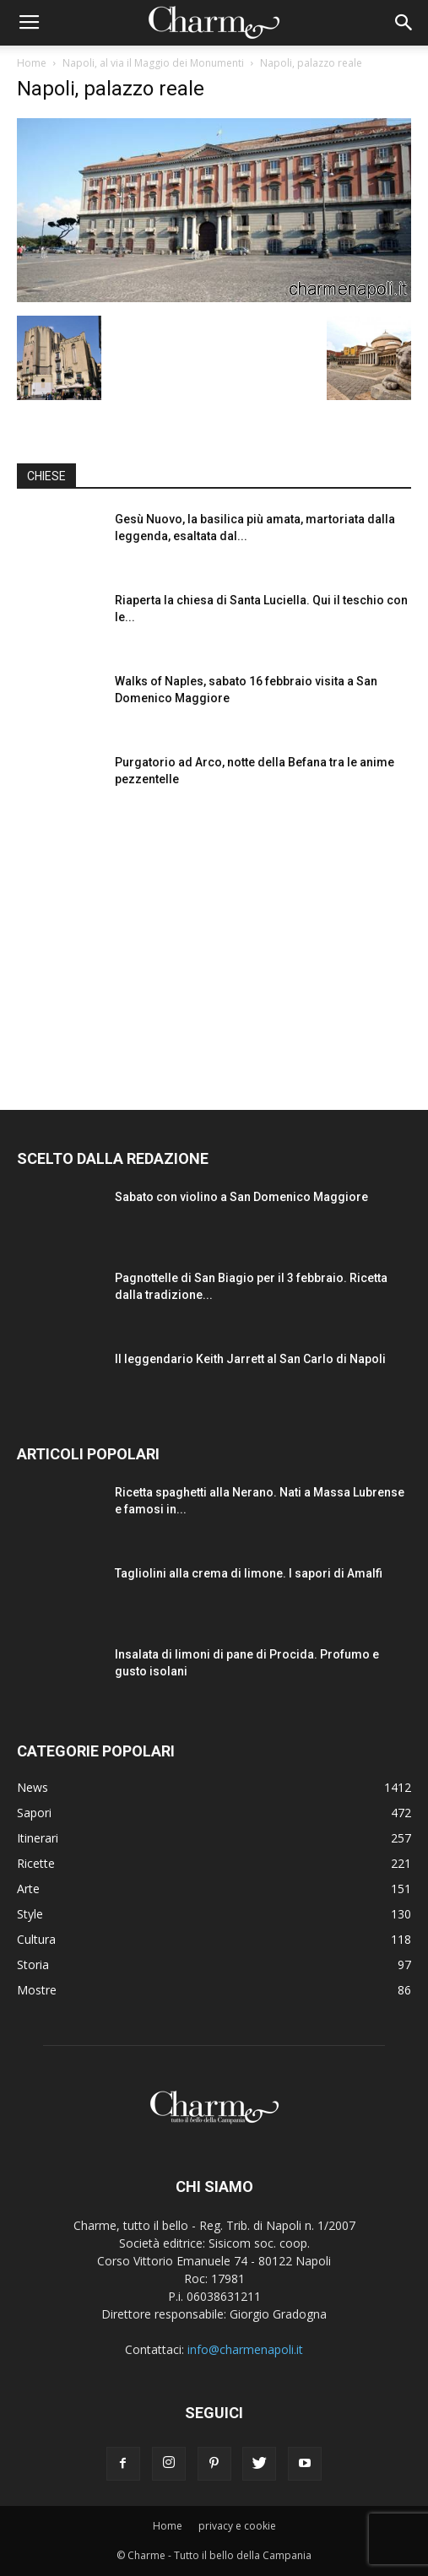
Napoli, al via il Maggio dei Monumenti (153, 63)
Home (31, 63)
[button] (404, 23)
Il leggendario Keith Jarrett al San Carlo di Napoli (250, 1359)
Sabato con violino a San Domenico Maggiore (241, 1197)
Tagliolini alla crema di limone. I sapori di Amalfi (248, 1573)
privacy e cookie (237, 2526)
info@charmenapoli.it (245, 2349)
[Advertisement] (214, 945)
